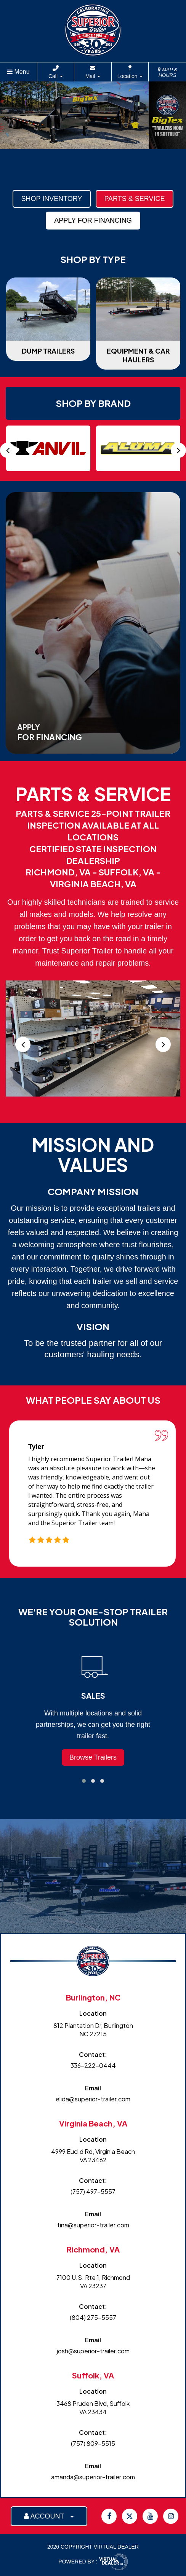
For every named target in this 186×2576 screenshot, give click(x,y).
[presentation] (7, 450)
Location (130, 76)
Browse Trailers (93, 1757)
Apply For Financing (92, 220)
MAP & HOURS (168, 72)
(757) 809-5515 (93, 2443)
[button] (83, 1781)
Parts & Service (134, 198)
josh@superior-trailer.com (93, 2351)
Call (55, 76)
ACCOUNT (49, 2516)
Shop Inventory (51, 198)
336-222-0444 (93, 2065)
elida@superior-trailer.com (93, 2099)
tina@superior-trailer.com (93, 2225)
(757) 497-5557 (93, 2191)
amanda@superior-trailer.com (93, 2477)
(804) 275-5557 (93, 2317)
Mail (93, 76)
